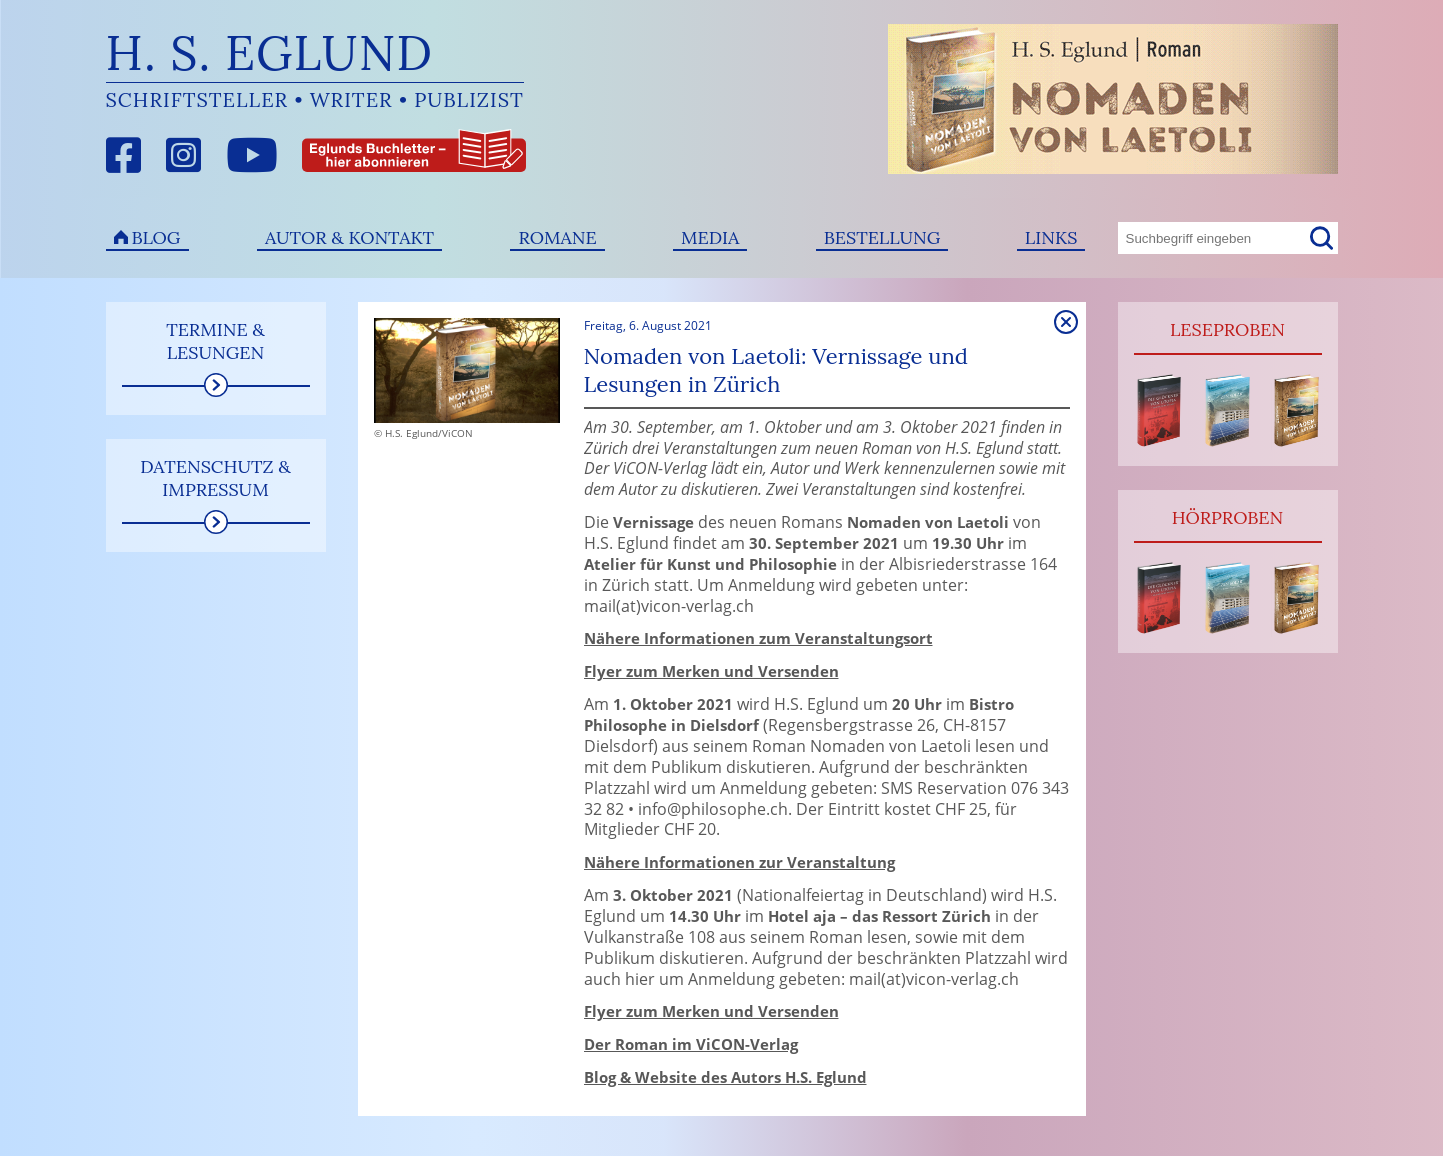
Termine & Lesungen (215, 341)
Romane (557, 237)
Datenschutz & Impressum (215, 478)
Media (710, 237)
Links (1051, 237)
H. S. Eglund (270, 52)
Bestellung (882, 237)
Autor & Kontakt (349, 237)
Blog (156, 237)
